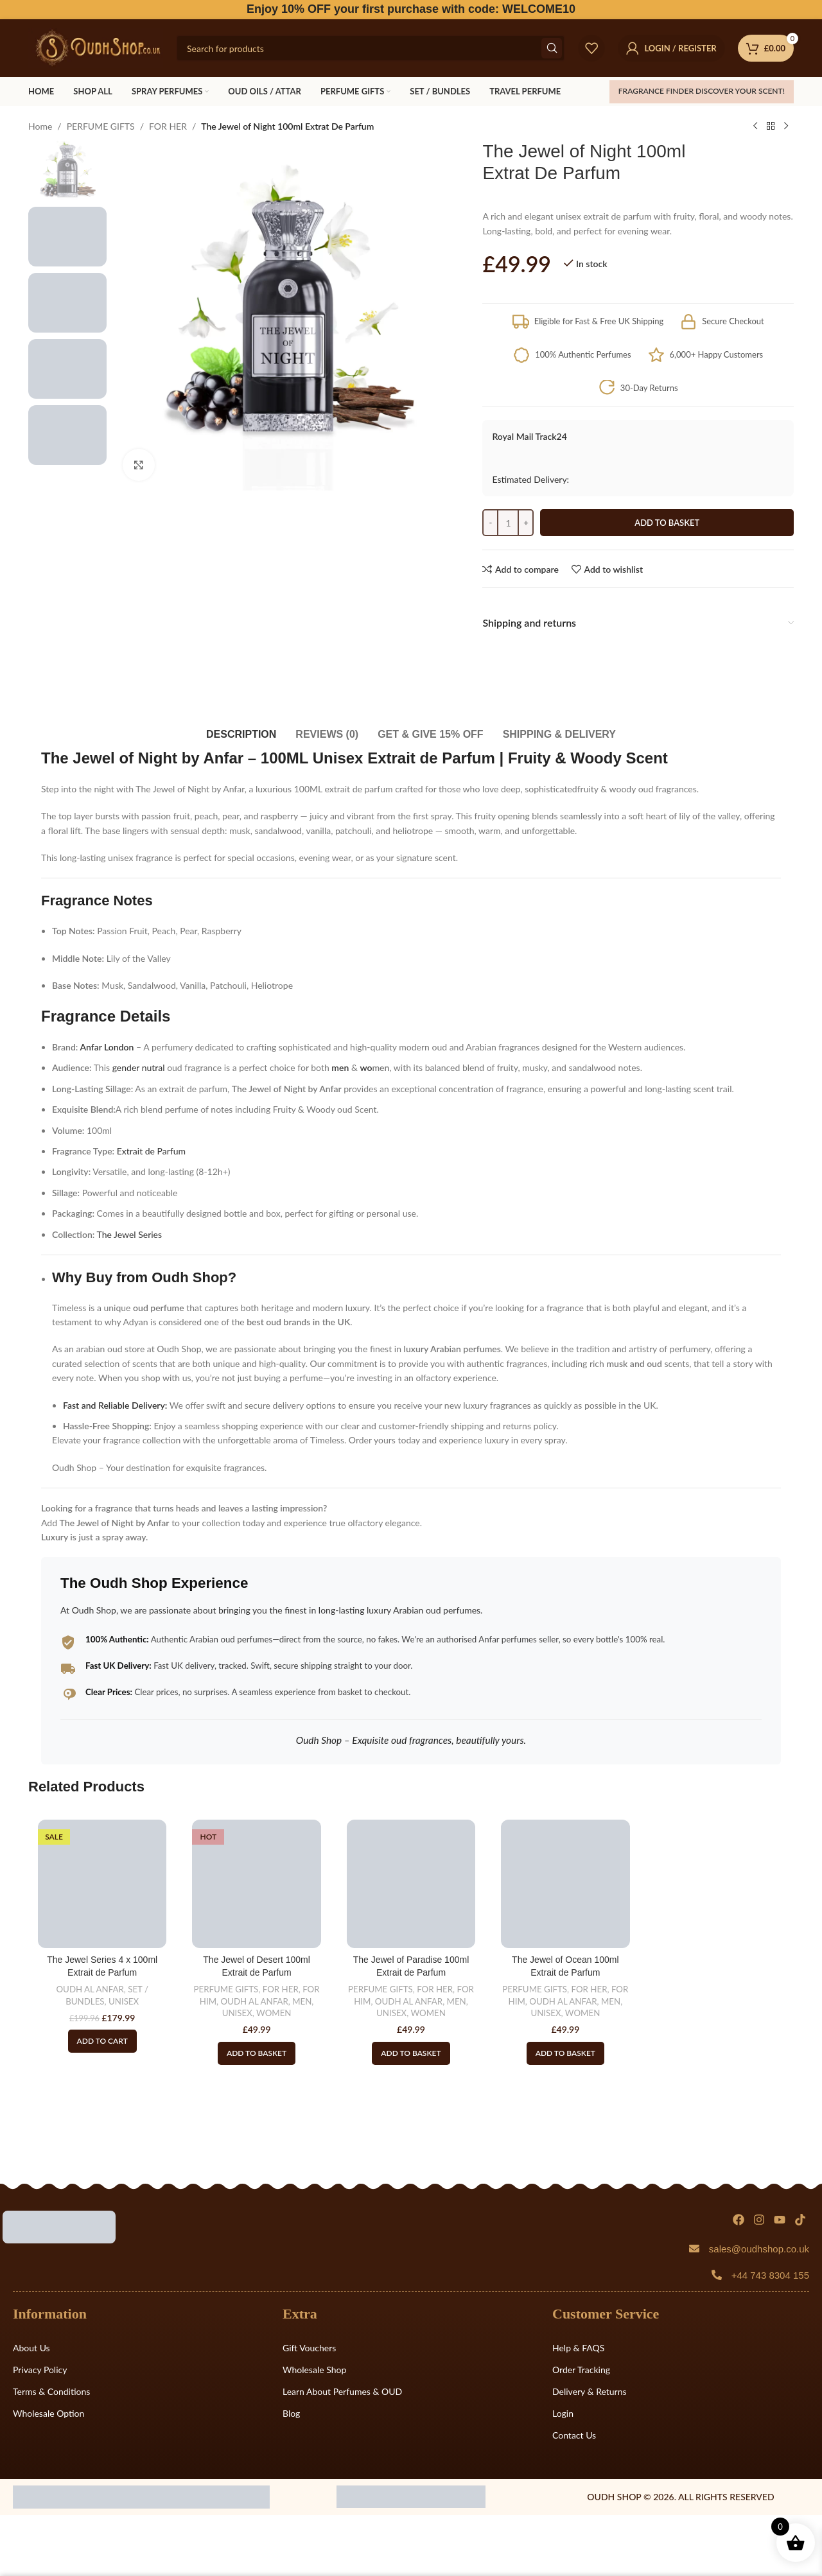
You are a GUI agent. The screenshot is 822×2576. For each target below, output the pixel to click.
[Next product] (786, 126)
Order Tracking (581, 2369)
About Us (31, 2347)
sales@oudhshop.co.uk (759, 2248)
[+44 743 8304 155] (717, 2275)
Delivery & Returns (589, 2391)
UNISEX (124, 2001)
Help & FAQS (578, 2347)
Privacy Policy (40, 2369)
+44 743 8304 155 (770, 2275)
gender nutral (138, 1067)
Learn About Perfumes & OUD (342, 2391)
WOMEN (273, 2013)
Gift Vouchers (309, 2347)
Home (40, 126)
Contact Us (574, 2435)
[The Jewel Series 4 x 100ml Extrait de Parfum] (102, 1884)
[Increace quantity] (526, 522)
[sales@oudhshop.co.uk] (694, 2248)
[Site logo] (95, 47)
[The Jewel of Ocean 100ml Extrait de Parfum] (565, 1884)
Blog (291, 2413)
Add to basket (666, 523)
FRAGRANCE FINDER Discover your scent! (701, 91)
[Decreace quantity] (490, 522)
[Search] (370, 48)
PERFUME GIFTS (101, 126)
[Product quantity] (508, 522)
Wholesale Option (48, 2413)
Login (562, 2413)
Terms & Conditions (51, 2391)
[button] (256, 2053)
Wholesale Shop (314, 2369)
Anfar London (107, 1046)
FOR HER (168, 126)
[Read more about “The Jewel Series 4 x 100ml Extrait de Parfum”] (102, 2041)
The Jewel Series (129, 1234)
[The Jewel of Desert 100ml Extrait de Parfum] (256, 1884)
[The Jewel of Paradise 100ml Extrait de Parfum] (411, 1884)
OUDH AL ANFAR (89, 1989)
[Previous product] (755, 126)
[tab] (241, 727)
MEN (301, 2001)
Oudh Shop (190, 1277)
